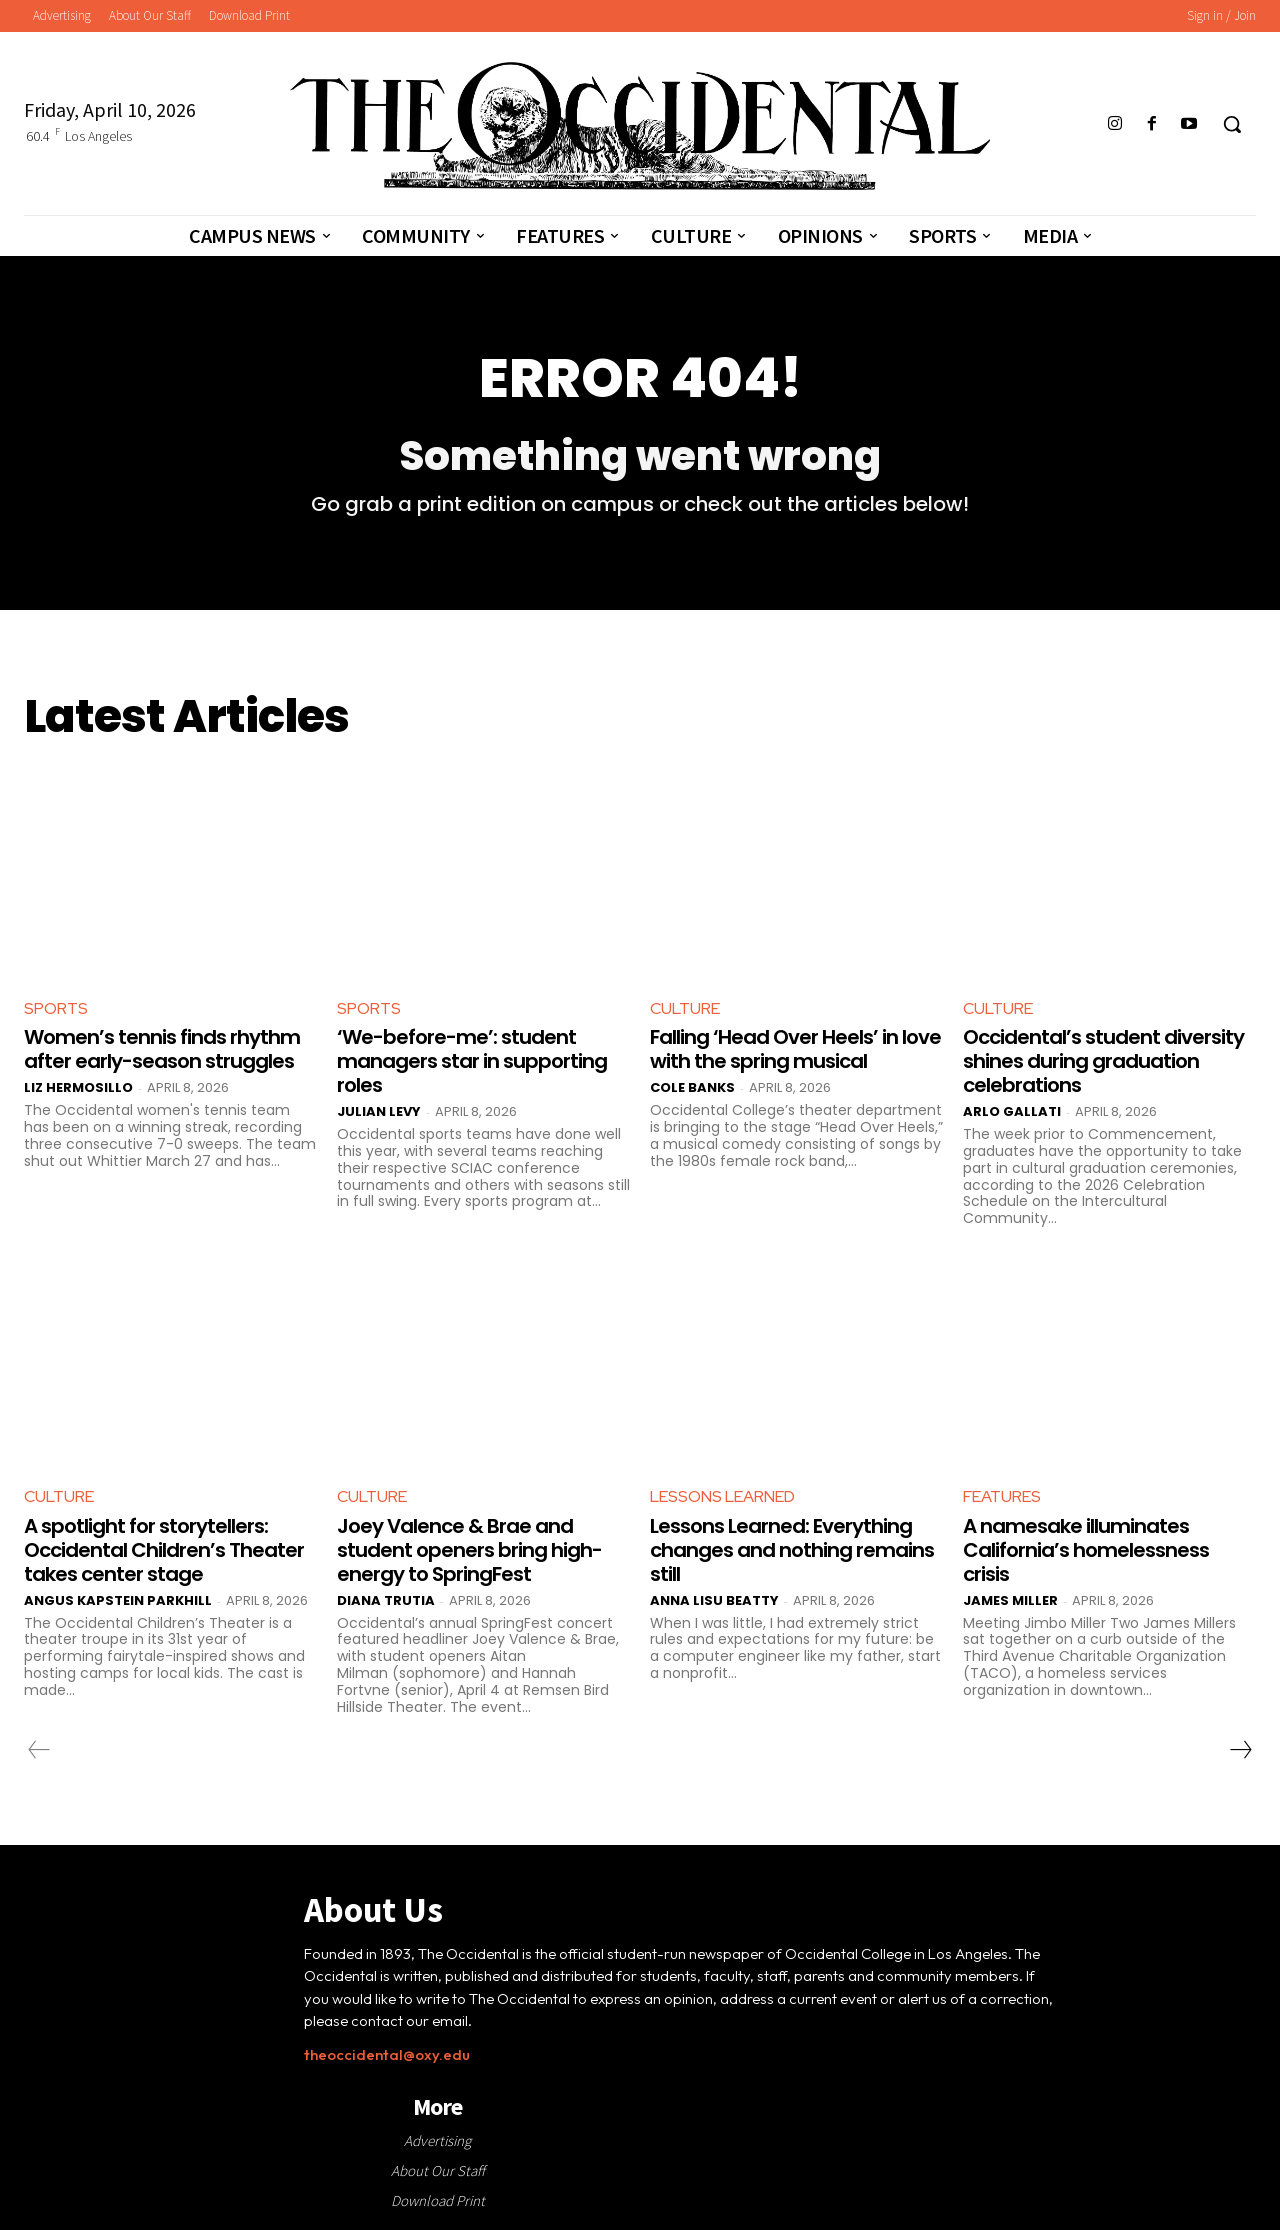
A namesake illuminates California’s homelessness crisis (1086, 1550)
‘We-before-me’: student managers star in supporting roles (472, 1061)
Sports (56, 1008)
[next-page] (1240, 1750)
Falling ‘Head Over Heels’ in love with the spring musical (795, 1049)
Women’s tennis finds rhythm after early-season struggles (162, 1049)
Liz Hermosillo (78, 1087)
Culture (685, 1008)
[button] (1232, 124)
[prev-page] (39, 1750)
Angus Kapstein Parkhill (118, 1600)
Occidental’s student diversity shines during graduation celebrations (1103, 1061)
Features (1002, 1496)
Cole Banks (692, 1087)
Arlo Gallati (1012, 1111)
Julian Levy (379, 1111)
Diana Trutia (386, 1600)
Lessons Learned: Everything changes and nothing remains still (792, 1550)
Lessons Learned (722, 1496)
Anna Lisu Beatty (714, 1600)
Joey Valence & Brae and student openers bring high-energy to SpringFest (469, 1550)
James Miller (1010, 1600)
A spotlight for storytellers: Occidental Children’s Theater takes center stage (164, 1550)
